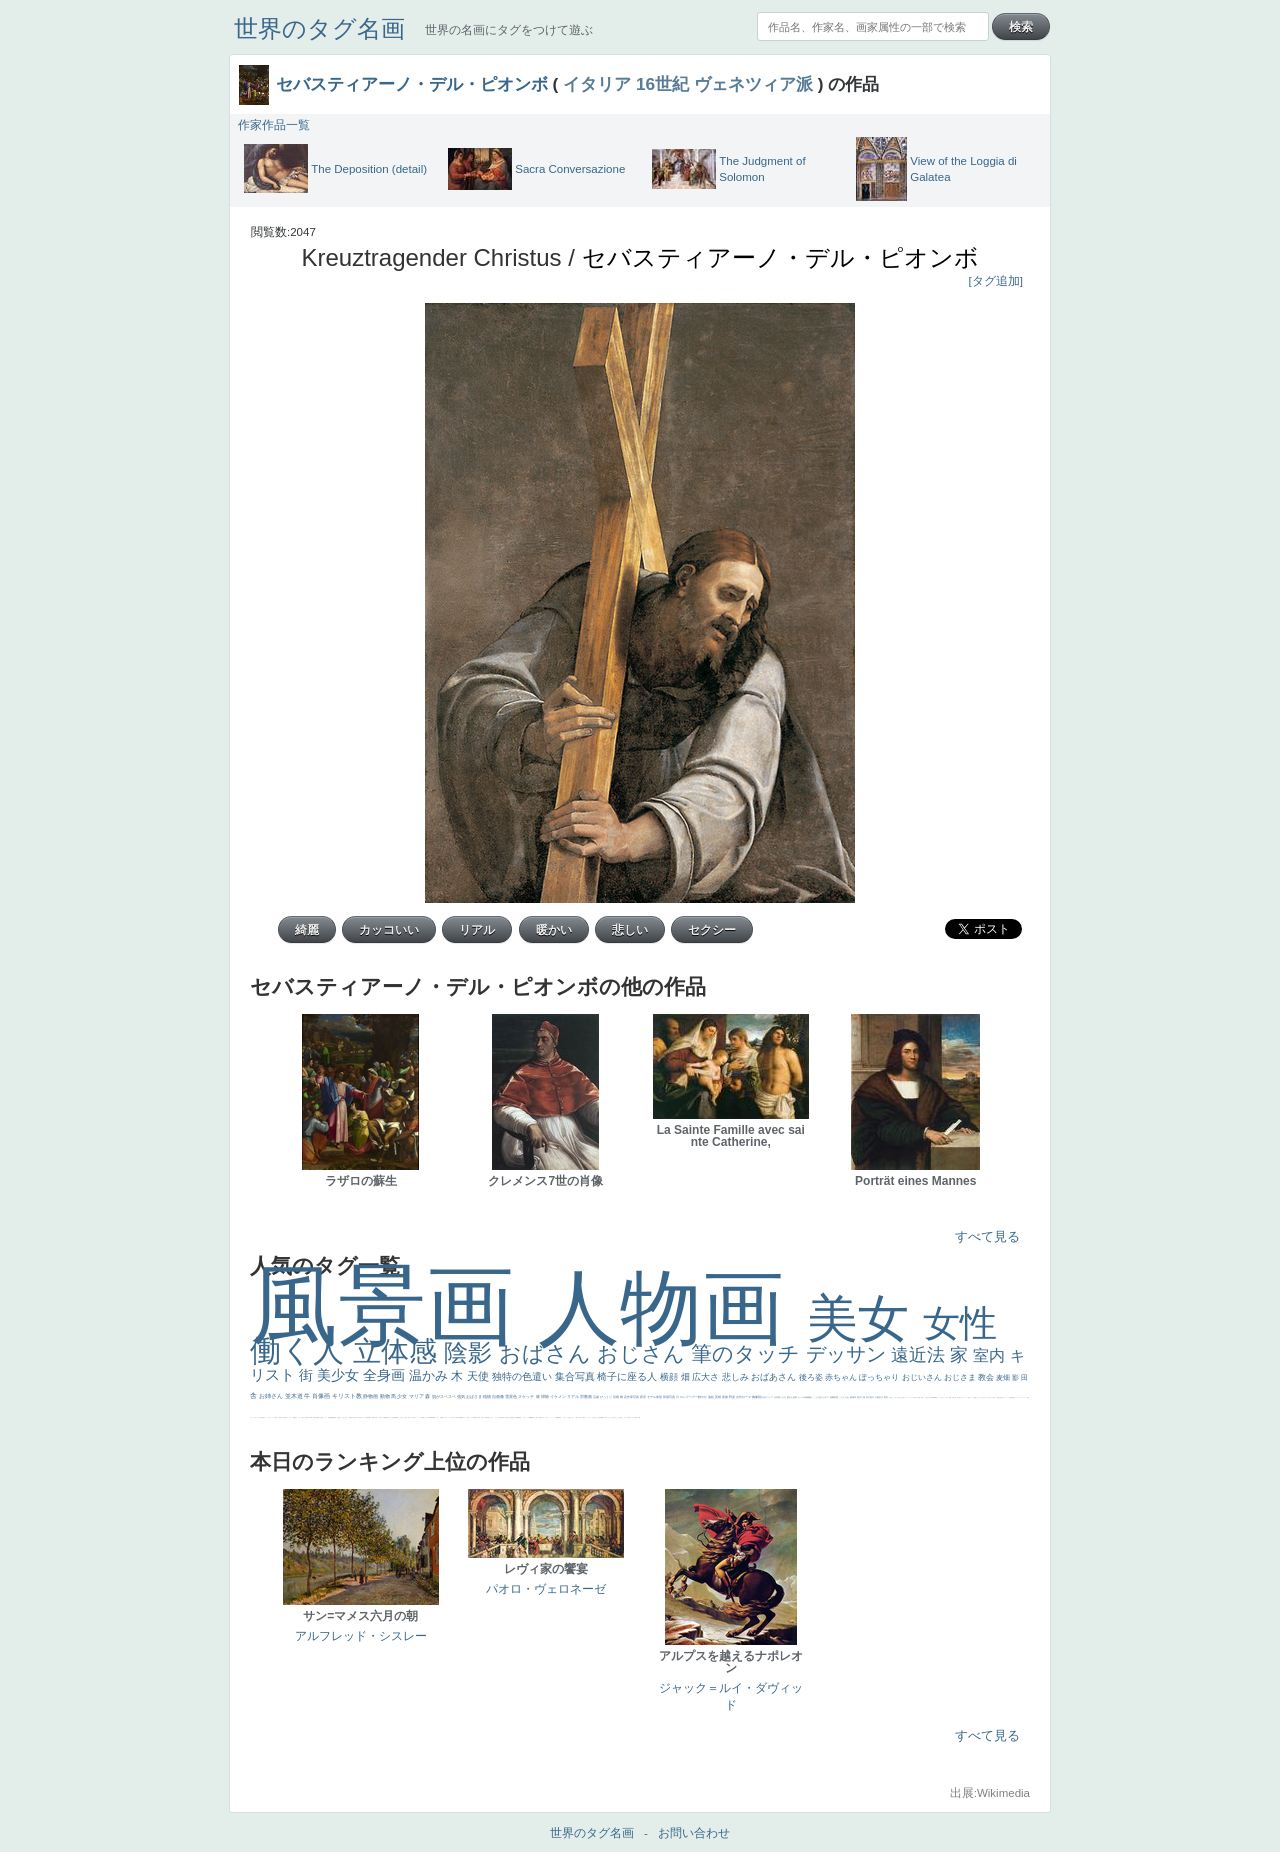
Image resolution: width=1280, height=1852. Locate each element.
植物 (487, 1396)
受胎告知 (501, 1417)
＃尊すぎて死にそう (902, 1397)
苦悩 (276, 1417)
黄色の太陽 (604, 1417)
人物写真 (367, 1417)
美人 (537, 1417)
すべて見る (987, 1236)
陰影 (471, 1352)
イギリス (1004, 1397)
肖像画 (322, 1396)
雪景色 (511, 1396)
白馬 (414, 1417)
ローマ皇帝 (634, 1417)
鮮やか (703, 1397)
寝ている (341, 1417)
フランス (252, 1417)
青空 (859, 1397)
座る (393, 1417)
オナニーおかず (980, 1397)
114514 (461, 1417)
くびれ (255, 1417)
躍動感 (557, 1417)
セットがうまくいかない (943, 1397)
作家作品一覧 (274, 125)
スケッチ (526, 1396)
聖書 (936, 1397)
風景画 (394, 1305)
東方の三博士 (455, 1417)
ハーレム (465, 1417)
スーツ (1008, 1397)
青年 (872, 1397)
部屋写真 (669, 1397)
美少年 (308, 1417)
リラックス (910, 1397)
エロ (615, 1417)
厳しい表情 (917, 1397)
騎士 (380, 1417)
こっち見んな (819, 1397)
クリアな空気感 (598, 1417)
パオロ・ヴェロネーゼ (546, 1589)
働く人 (301, 1350)
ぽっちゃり (880, 1377)
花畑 (616, 1397)
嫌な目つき (388, 1417)
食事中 (423, 1417)
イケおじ (572, 1417)
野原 (732, 1397)
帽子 (922, 1397)
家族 (725, 1397)
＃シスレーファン (1023, 1397)
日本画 (777, 1397)
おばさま (474, 1396)
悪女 (1028, 1397)
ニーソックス (553, 1417)
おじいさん (923, 1377)
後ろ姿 (812, 1377)
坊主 (338, 1417)
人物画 (672, 1307)
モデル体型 (655, 1397)
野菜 (263, 1417)
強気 (461, 1396)
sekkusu (531, 1417)
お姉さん (272, 1396)
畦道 (520, 1417)
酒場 (295, 1417)
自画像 (498, 1396)
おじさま (961, 1377)
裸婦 (486, 1417)
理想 (329, 1417)
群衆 (518, 1417)
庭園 (832, 1397)
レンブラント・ (525, 1417)
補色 (810, 1397)
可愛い (488, 1417)
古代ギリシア (767, 1397)
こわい (563, 1417)
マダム (382, 1417)
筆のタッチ (748, 1353)
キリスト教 (348, 1396)
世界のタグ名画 (319, 28)
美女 (865, 1318)
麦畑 (1004, 1377)
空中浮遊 (359, 1417)
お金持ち (376, 1417)
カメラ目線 (803, 1397)
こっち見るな (926, 1397)
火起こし (480, 1417)
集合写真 (576, 1376)
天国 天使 (951, 1397)
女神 (468, 1417)
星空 (370, 1417)
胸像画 (757, 1397)
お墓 (569, 1417)
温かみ (430, 1375)
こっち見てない (401, 1417)
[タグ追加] (996, 281)
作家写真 (633, 1397)
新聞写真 (334, 1417)
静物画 (371, 1396)
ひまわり (346, 1417)
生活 (261, 1417)
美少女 (340, 1375)
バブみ (581, 1417)
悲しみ (737, 1377)
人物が (593, 1417)
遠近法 (920, 1355)
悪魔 (331, 1417)
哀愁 (442, 1417)
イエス (265, 1417)
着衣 (886, 1397)
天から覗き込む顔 (507, 1417)
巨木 (868, 1397)
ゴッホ (1017, 1397)
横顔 (670, 1377)
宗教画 (586, 1396)
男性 (890, 1397)
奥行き (476, 1417)
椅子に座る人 (628, 1376)
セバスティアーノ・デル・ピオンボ (412, 84)
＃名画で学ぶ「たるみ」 (543, 1417)
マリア (417, 1396)
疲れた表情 (792, 1397)
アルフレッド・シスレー (361, 1636)
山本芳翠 (428, 1417)
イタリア (597, 84)
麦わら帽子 (282, 1417)
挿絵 (516, 1417)
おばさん (548, 1353)
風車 (639, 1417)
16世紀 (662, 84)
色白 (406, 1417)
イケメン (558, 1396)
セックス (298, 1417)
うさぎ (783, 1397)
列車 (311, 1417)
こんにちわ (844, 1397)
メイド (972, 1397)
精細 (1011, 1397)
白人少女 (445, 1417)
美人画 (958, 1397)
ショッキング (588, 1417)
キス (827, 1397)
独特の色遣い (523, 1376)
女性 (960, 1323)
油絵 (711, 1397)
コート (566, 1417)
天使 (479, 1376)
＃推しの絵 (577, 1417)
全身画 (386, 1375)
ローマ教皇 (472, 1417)
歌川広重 (316, 1417)
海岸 (969, 1397)
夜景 (643, 1397)
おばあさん (775, 1377)
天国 (1001, 1397)
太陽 (877, 1397)
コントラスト (289, 1417)
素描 (852, 1397)
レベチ (273, 1417)
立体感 (399, 1351)
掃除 (545, 1396)
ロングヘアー (689, 1397)
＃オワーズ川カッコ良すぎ (990, 1397)
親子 (483, 1417)
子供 (279, 1417)
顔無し (975, 1397)
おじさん (644, 1353)
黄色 (560, 1417)
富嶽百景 (351, 1417)
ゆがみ (319, 1417)
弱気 (1014, 1397)
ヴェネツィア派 (753, 84)
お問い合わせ (694, 1833)
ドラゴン (363, 1417)
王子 (914, 1397)
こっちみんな (895, 1397)
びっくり (606, 1397)
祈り (259, 1417)
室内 (991, 1355)
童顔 (355, 1417)
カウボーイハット (964, 1397)
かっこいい (496, 1417)
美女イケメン (324, 1417)
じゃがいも (610, 1417)
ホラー (625, 1417)
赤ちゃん (842, 1377)
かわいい (270, 1417)
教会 (987, 1377)
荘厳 (596, 1397)
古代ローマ (744, 1397)
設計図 (512, 1417)
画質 (395, 1417)
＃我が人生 (303, 1417)
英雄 (718, 1397)
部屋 (836, 1397)
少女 (402, 1396)
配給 (385, 1417)
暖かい (534, 1417)
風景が (998, 1397)
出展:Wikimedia (990, 1793)
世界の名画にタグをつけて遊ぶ (509, 30)
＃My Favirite (932, 1397)
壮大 (881, 1397)
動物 (385, 1396)
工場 (863, 1397)
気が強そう (629, 1417)
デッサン (849, 1354)
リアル (573, 1396)
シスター (450, 1417)
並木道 (295, 1396)
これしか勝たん (619, 1417)
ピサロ (491, 1417)
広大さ (707, 1377)
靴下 (584, 1417)
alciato (432, 1417)
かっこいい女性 (418, 1417)
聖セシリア (410, 1417)
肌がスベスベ (444, 1396)
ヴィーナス (436, 1417)
